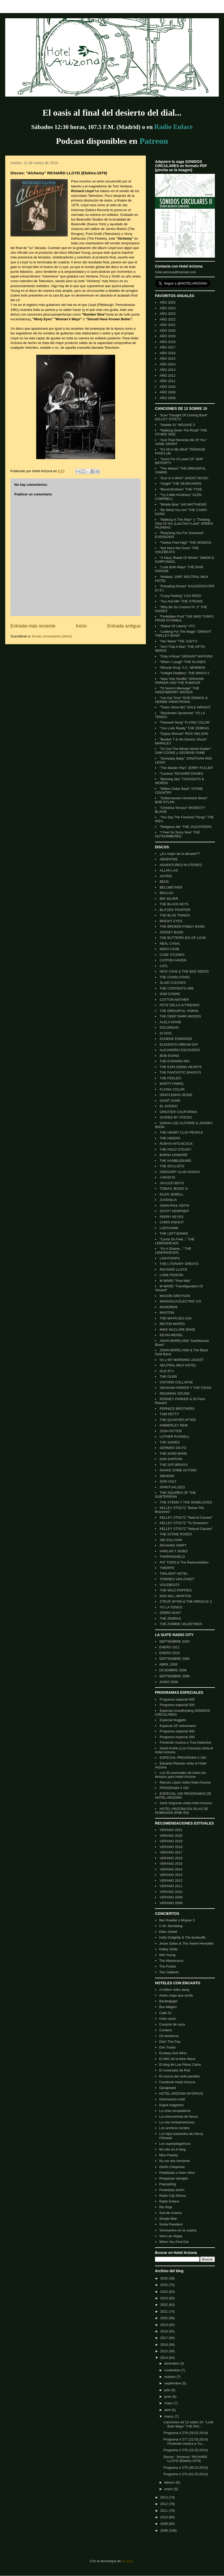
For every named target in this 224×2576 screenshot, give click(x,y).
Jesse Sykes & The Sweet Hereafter (186, 1943)
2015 (164, 2351)
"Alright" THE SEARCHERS (180, 483)
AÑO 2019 (168, 336)
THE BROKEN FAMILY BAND (182, 926)
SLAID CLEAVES (173, 983)
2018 (164, 2331)
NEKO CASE (169, 949)
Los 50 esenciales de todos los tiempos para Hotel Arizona (180, 1775)
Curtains (165, 2030)
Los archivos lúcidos (174, 2128)
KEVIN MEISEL (171, 1335)
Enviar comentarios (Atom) (52, 636)
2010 (164, 2517)
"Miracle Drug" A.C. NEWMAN (182, 668)
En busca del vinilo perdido (179, 2076)
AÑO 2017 (168, 347)
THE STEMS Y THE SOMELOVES (186, 1502)
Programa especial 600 (177, 1699)
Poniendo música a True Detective (185, 1742)
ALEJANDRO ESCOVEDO (180, 1050)
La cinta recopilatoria (174, 2111)
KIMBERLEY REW (174, 1425)
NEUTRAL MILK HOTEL (178, 1365)
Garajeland (167, 2088)
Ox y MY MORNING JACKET (182, 1360)
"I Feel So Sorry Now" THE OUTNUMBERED (177, 834)
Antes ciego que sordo (176, 1995)
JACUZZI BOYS (172, 1183)
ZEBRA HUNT (170, 1613)
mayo (168, 2403)
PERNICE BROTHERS (177, 1409)
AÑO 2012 (168, 375)
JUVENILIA (168, 1200)
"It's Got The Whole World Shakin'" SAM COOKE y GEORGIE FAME (183, 751)
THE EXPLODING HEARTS (181, 1067)
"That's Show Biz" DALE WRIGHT (185, 707)
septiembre (173, 2383)
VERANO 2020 (171, 1836)
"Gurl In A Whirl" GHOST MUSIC (184, 478)
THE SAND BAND (173, 1453)
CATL (164, 966)
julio (167, 2390)
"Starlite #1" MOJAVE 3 (177, 425)
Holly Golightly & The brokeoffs (182, 1937)
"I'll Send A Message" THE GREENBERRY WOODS (177, 690)
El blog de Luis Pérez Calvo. (180, 2064)
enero (169, 2489)
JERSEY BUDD (171, 932)
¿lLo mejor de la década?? (180, 854)
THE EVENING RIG (175, 1061)
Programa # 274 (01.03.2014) (185, 2474)
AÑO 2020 (168, 331)
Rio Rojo (165, 2207)
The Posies (167, 1966)
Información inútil (172, 2099)
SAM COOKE (170, 994)
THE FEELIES (170, 1078)
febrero (170, 2482)
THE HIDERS (170, 1138)
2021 (164, 2311)
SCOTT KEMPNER (174, 1211)
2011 (164, 2511)
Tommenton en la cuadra (177, 2230)
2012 (164, 2504)
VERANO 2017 (171, 1852)
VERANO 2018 (171, 1847)
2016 (164, 2345)
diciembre (172, 2363)
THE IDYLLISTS (172, 1166)
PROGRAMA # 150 (174, 1788)
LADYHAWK (169, 1228)
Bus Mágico (168, 2007)
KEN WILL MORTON (175, 1596)
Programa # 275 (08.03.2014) (185, 2468)
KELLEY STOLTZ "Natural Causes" (186, 1517)
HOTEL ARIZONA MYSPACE (181, 2093)
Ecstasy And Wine (172, 2053)
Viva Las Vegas (170, 2236)
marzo (169, 2416)
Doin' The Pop (170, 2042)
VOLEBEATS (169, 1585)
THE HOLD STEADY (175, 1149)
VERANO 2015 (171, 1864)
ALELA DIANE (170, 1022)
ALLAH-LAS (169, 870)
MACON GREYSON (175, 1296)
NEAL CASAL (170, 943)
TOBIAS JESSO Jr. (174, 1189)
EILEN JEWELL (172, 1194)
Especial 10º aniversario (178, 1726)
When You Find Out (174, 2242)
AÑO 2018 (168, 342)
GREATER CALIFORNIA (178, 1112)
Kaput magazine (171, 2105)
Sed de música (170, 2213)
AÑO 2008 (168, 398)
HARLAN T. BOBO (174, 1551)
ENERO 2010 (169, 1653)
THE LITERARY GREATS (179, 1264)
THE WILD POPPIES (176, 1590)
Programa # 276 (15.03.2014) (185, 2450)
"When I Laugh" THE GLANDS (183, 662)
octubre (170, 2377)
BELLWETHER (171, 887)
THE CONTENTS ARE (177, 988)
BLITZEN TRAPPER (175, 910)
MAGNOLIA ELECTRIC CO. (181, 1301)
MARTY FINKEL (172, 1084)
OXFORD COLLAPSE (176, 1382)
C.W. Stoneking (171, 1926)
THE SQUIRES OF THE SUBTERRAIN (175, 1495)
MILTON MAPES (172, 1324)
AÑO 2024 (168, 308)
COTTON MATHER (174, 1000)
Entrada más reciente (32, 626)
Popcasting (167, 2184)
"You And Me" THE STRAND (181, 601)
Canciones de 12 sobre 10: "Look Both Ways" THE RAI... (188, 2424)
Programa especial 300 (177, 1737)
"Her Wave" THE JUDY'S (178, 641)
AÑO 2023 (168, 314)
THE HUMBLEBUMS (175, 1161)
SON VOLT (168, 1481)
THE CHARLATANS (175, 977)
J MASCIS (167, 1177)
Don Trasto (167, 2047)
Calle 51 (165, 2013)
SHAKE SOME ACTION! (178, 1470)
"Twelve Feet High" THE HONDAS (185, 542)
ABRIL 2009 (168, 1664)
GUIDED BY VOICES (176, 1117)
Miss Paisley (168, 2155)
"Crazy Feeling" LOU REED (180, 596)
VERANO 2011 (171, 1886)
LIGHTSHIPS (170, 1258)
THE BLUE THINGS (175, 915)
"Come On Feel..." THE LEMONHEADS (175, 1241)
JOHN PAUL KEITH (174, 1205)
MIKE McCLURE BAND (177, 1329)
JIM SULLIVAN (171, 1540)
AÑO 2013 (168, 370)
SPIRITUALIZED (172, 1487)
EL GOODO (169, 1106)
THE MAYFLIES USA (176, 1318)
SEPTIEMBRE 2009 (174, 1659)
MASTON (167, 1312)
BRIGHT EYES (171, 921)
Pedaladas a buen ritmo (177, 2173)
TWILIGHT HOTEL (174, 1574)
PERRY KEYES (171, 1217)
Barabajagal (168, 2001)
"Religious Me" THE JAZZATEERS (185, 827)
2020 (164, 2318)
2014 (164, 2358)
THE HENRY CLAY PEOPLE (181, 1132)
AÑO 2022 (168, 319)
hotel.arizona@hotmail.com (175, 272)
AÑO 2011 (168, 381)
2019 (164, 2325)
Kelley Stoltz (168, 1949)
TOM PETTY (169, 1414)
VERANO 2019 (171, 1841)
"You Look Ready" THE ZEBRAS (184, 728)
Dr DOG (166, 1033)
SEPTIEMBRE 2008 (174, 1676)
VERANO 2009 (171, 1897)
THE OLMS (168, 1376)
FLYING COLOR (172, 1089)
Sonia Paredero (171, 2224)
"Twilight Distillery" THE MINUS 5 (184, 673)
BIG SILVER (169, 899)
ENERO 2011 (169, 1647)
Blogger (127, 2561)
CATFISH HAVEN (173, 960)
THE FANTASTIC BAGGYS (180, 1072)
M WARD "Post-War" (175, 1281)
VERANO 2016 (171, 1858)
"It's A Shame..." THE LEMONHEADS (173, 1250)
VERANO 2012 (171, 1880)
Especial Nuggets (173, 1720)
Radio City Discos (172, 2196)
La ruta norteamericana (176, 2122)
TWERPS (167, 1568)
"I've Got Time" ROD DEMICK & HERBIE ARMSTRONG (181, 700)
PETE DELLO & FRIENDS (180, 1005)
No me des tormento (174, 2161)
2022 (164, 2305)
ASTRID (166, 876)
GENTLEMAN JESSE (176, 1095)
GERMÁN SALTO (173, 1448)
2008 (164, 2530)
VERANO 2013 (171, 1875)
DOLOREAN (169, 1027)
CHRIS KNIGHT (172, 1222)
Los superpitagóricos (174, 2144)
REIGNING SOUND (175, 1393)
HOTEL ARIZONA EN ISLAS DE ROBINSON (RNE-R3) (181, 1811)
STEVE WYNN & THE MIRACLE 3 (186, 1601)
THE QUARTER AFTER (178, 1420)
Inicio (81, 626)
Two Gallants (169, 1972)
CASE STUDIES (172, 955)
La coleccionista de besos (178, 2116)
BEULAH (166, 893)
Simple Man (168, 2218)
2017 (164, 2338)
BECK (164, 882)
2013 (164, 2497)
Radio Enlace (169, 2201)
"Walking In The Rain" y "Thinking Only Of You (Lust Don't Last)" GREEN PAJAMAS (184, 523)
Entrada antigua (124, 626)
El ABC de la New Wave (177, 2059)
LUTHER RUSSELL (175, 1436)
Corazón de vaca (172, 2024)
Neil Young (167, 1955)
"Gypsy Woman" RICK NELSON (184, 734)
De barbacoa (168, 2036)
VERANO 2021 (171, 1830)
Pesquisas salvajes (173, 2178)
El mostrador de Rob (174, 2070)
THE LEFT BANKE (174, 1233)
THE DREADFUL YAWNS (179, 1011)
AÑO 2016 (168, 353)
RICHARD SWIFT (173, 1545)
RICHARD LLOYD (173, 1269)
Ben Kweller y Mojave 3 (177, 1920)
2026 (164, 2278)
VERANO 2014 (171, 1869)
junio (168, 2397)
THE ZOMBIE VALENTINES (181, 1624)
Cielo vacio (167, 2019)
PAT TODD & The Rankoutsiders (184, 1562)
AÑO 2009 (168, 392)
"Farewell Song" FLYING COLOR (185, 722)
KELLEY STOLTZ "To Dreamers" (184, 1523)
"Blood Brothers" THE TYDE (181, 489)
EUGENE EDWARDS (176, 1039)
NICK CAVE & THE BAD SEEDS (184, 971)
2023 (164, 2298)
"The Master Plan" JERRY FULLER (186, 768)
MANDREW (169, 1307)
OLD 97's (167, 1371)
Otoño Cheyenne (172, 2167)
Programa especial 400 (177, 1731)
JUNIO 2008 (168, 1682)
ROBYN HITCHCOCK (176, 1144)
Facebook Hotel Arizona (177, 2082)
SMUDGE (167, 1476)
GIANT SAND (170, 1101)
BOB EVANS (169, 1056)
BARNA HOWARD (173, 1155)
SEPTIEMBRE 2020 (174, 1641)
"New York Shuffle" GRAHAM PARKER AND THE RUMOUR (179, 681)
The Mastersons (171, 1961)
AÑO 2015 (168, 358)
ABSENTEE (169, 859)
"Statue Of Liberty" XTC (177, 626)
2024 (164, 2292)
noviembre (172, 2370)
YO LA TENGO (171, 1607)
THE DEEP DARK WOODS (180, 1016)
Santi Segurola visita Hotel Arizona (185, 1803)
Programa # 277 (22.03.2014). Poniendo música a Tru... (186, 2441)
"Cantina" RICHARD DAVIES (181, 773)
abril (168, 2410)
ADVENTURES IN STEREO (181, 865)
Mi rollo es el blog (172, 2149)
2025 (164, 2285)
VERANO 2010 (171, 1892)
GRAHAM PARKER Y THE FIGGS (185, 1388)
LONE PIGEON (171, 1275)
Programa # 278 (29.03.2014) (185, 2433)
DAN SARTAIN (171, 1459)
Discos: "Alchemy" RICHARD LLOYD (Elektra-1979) (185, 2459)
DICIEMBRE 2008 (172, 1670)
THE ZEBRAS (170, 1618)
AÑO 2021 (168, 325)
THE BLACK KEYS (174, 904)
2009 (164, 2524)
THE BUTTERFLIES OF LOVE (183, 938)
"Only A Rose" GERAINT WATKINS (186, 656)
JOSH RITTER (171, 1431)
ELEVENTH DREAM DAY (179, 1044)
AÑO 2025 (168, 302)
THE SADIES (170, 1442)
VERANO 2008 (171, 1903)
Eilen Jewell (168, 1932)
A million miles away (174, 1990)
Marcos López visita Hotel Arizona (185, 1782)
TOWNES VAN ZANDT (177, 1579)
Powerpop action (171, 2190)
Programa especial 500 (177, 1705)
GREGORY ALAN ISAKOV (180, 1172)
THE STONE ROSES (176, 1534)
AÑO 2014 (168, 364)
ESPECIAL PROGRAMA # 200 (183, 1758)
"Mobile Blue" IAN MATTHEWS (183, 504)
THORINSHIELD (172, 1557)
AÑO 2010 (168, 387)
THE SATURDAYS (174, 1465)
